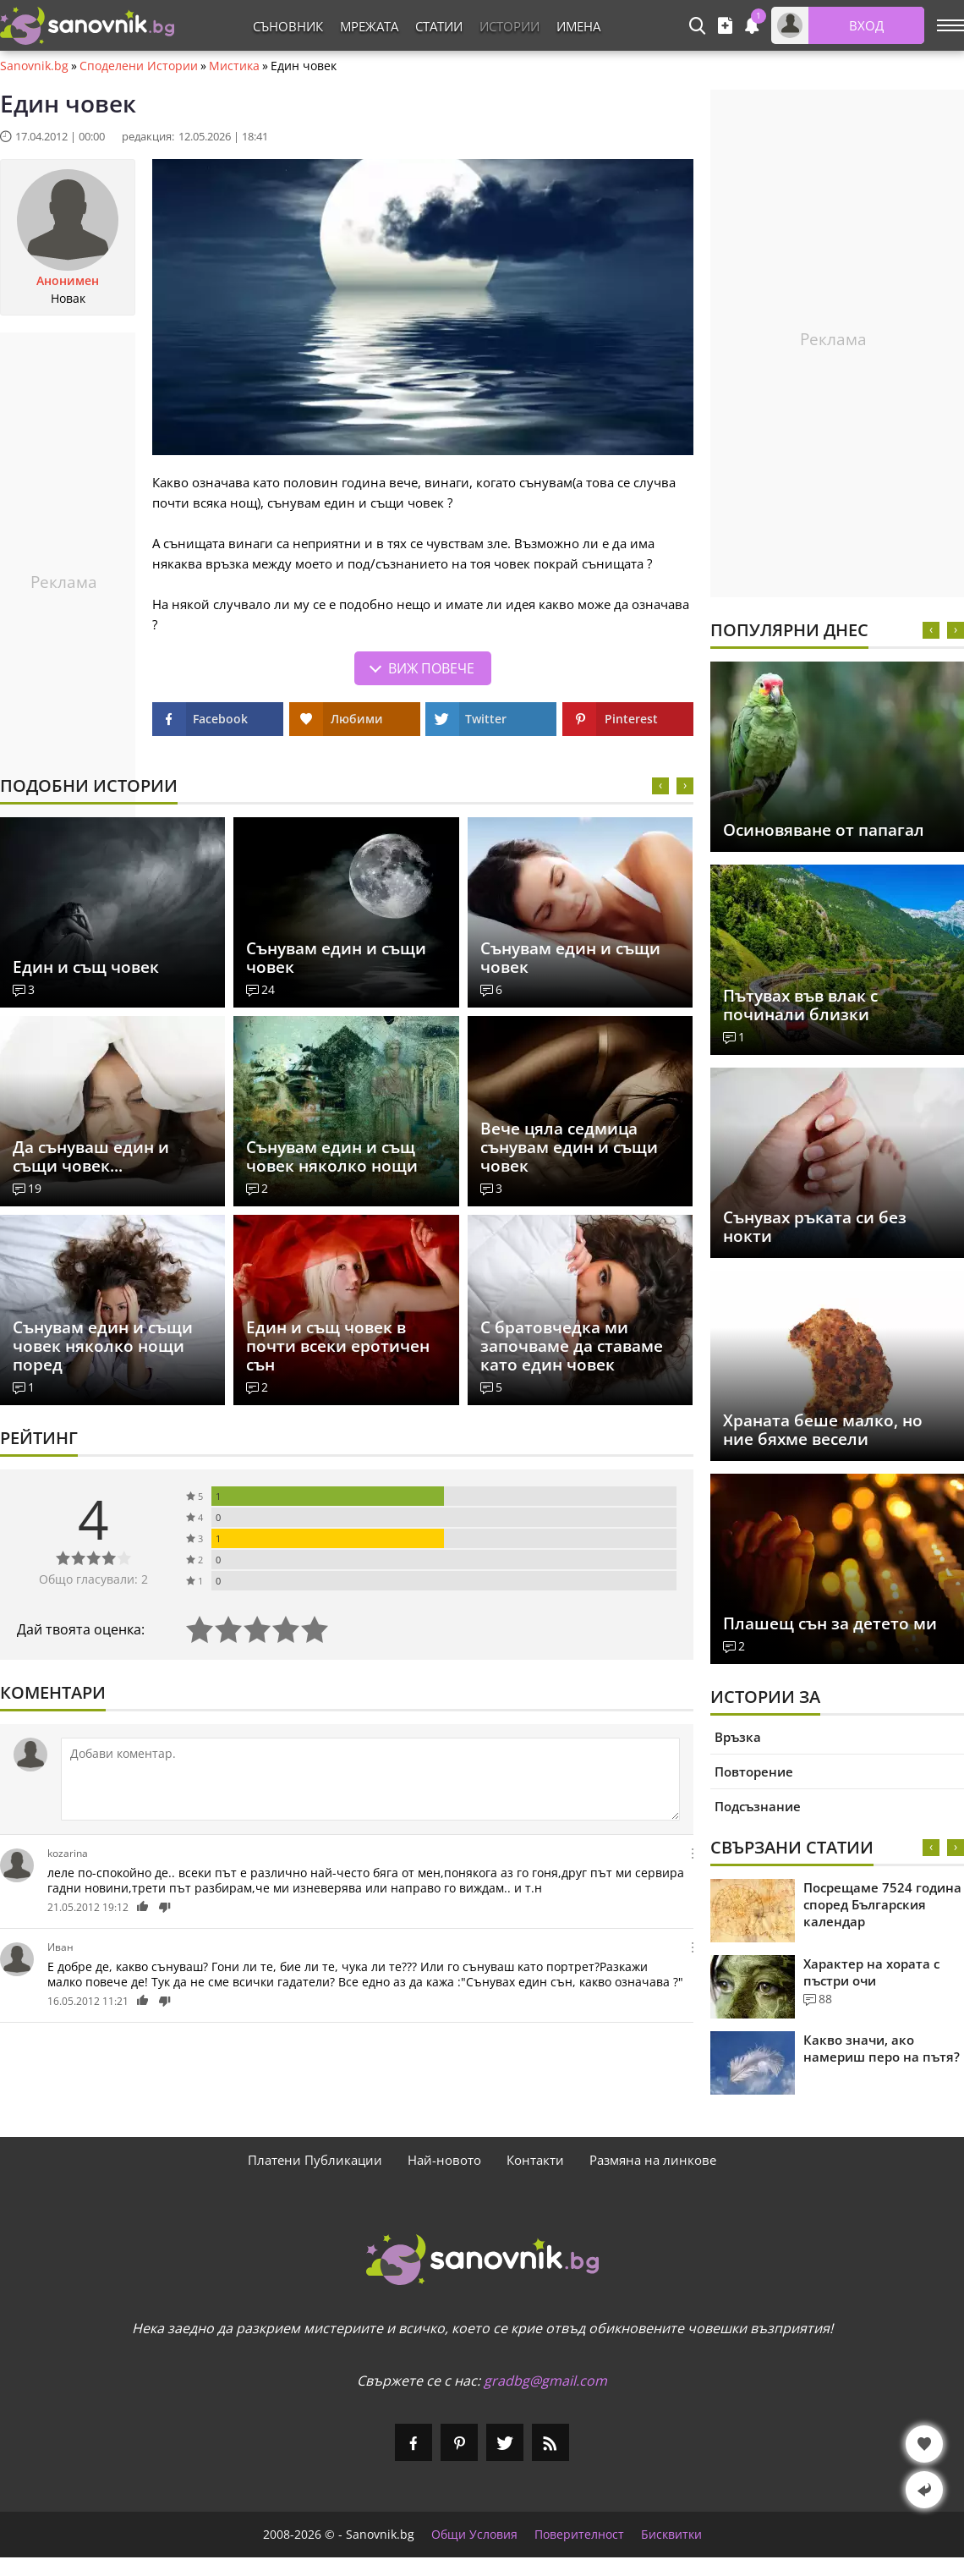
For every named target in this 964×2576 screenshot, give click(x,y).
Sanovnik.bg (34, 66)
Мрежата (369, 26)
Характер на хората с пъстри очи (871, 1972)
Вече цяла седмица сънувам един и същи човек (569, 1147)
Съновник (288, 26)
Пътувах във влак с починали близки (800, 1005)
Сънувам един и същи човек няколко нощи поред (103, 1346)
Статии (439, 26)
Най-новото (444, 2159)
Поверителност (579, 2534)
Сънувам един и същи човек (336, 957)
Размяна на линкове (652, 2159)
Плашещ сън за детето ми (830, 1623)
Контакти (535, 2159)
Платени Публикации (315, 2159)
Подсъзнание (758, 1806)
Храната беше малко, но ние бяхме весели (823, 1429)
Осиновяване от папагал (823, 830)
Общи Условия (474, 2534)
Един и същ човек (86, 967)
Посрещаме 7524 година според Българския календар (882, 1904)
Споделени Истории (138, 66)
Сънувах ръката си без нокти (814, 1226)
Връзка (738, 1736)
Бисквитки (671, 2534)
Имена (578, 26)
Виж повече (431, 668)
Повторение (754, 1771)
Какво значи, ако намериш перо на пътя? (881, 2048)
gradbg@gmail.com (545, 2380)
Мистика (234, 66)
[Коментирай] (370, 1779)
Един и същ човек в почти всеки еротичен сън (338, 1346)
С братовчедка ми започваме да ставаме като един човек (571, 1346)
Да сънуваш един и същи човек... (91, 1156)
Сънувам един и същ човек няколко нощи (332, 1156)
